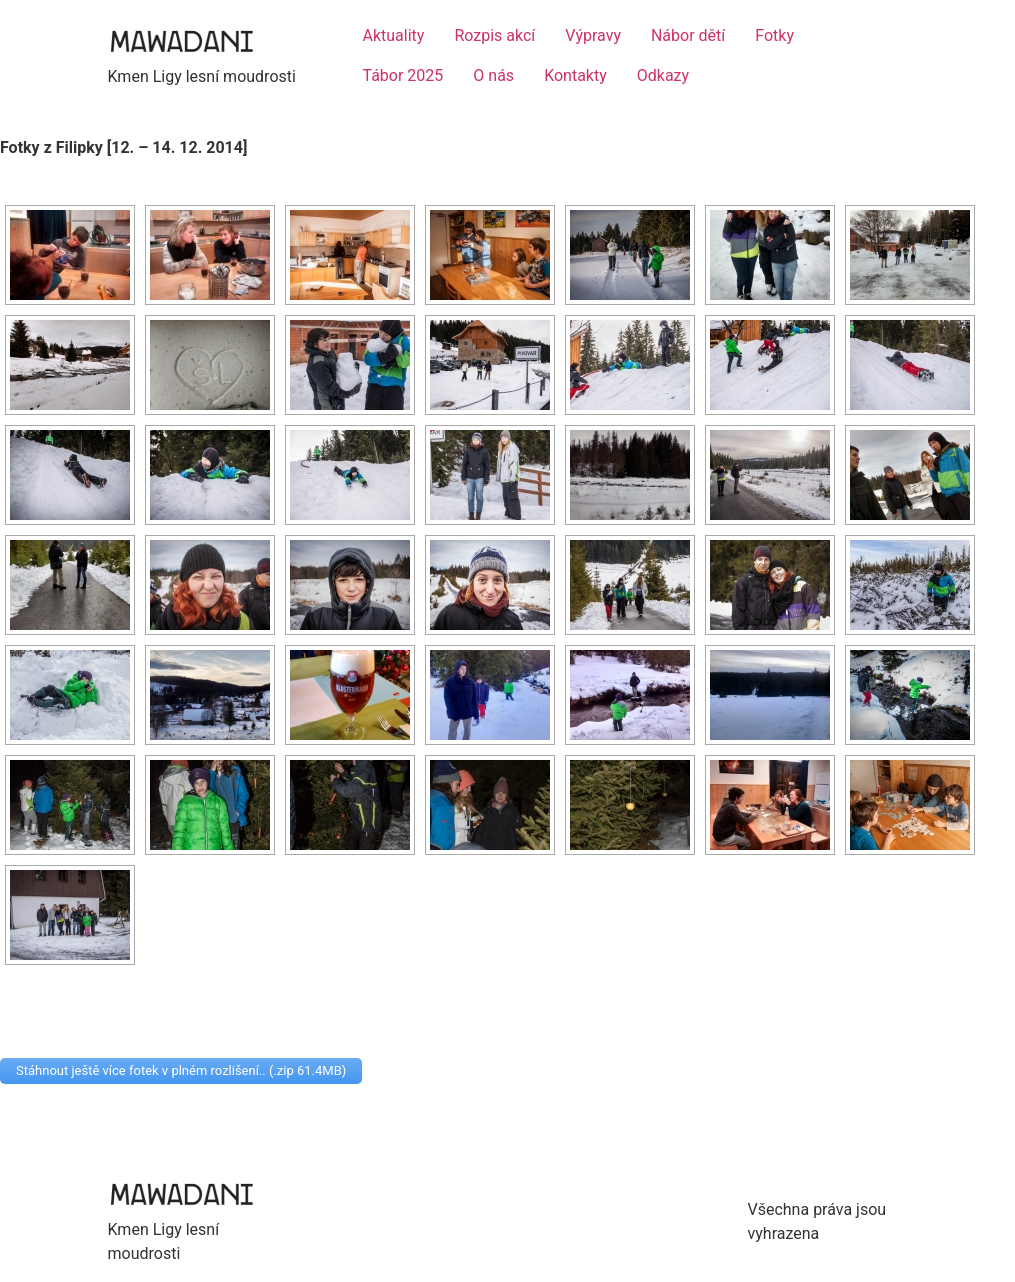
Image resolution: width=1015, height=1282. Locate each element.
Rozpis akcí (494, 35)
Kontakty (575, 75)
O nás (493, 75)
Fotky (774, 35)
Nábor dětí (688, 35)
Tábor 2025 (403, 75)
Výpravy (593, 35)
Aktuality (394, 35)
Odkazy (663, 75)
